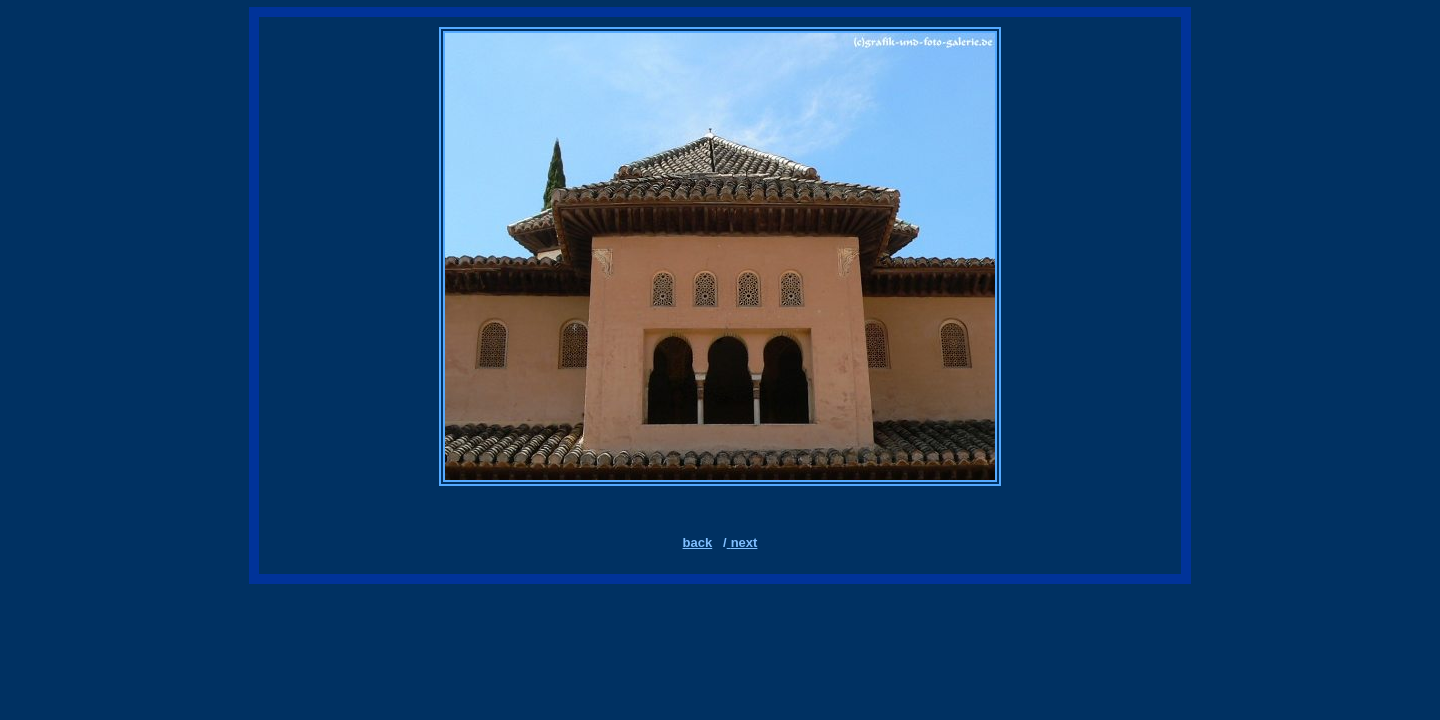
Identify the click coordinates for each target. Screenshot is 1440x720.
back (698, 542)
